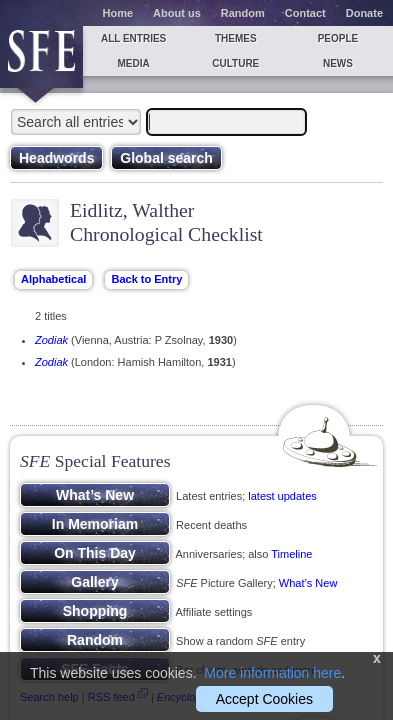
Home (118, 13)
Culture (235, 63)
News (338, 63)
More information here (272, 673)
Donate (364, 13)
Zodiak (51, 340)
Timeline (291, 554)
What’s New (308, 583)
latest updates (282, 496)
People (338, 38)
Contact (305, 13)
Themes (236, 38)
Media (133, 63)
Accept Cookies (264, 699)
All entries (133, 38)
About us (177, 13)
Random (243, 13)
